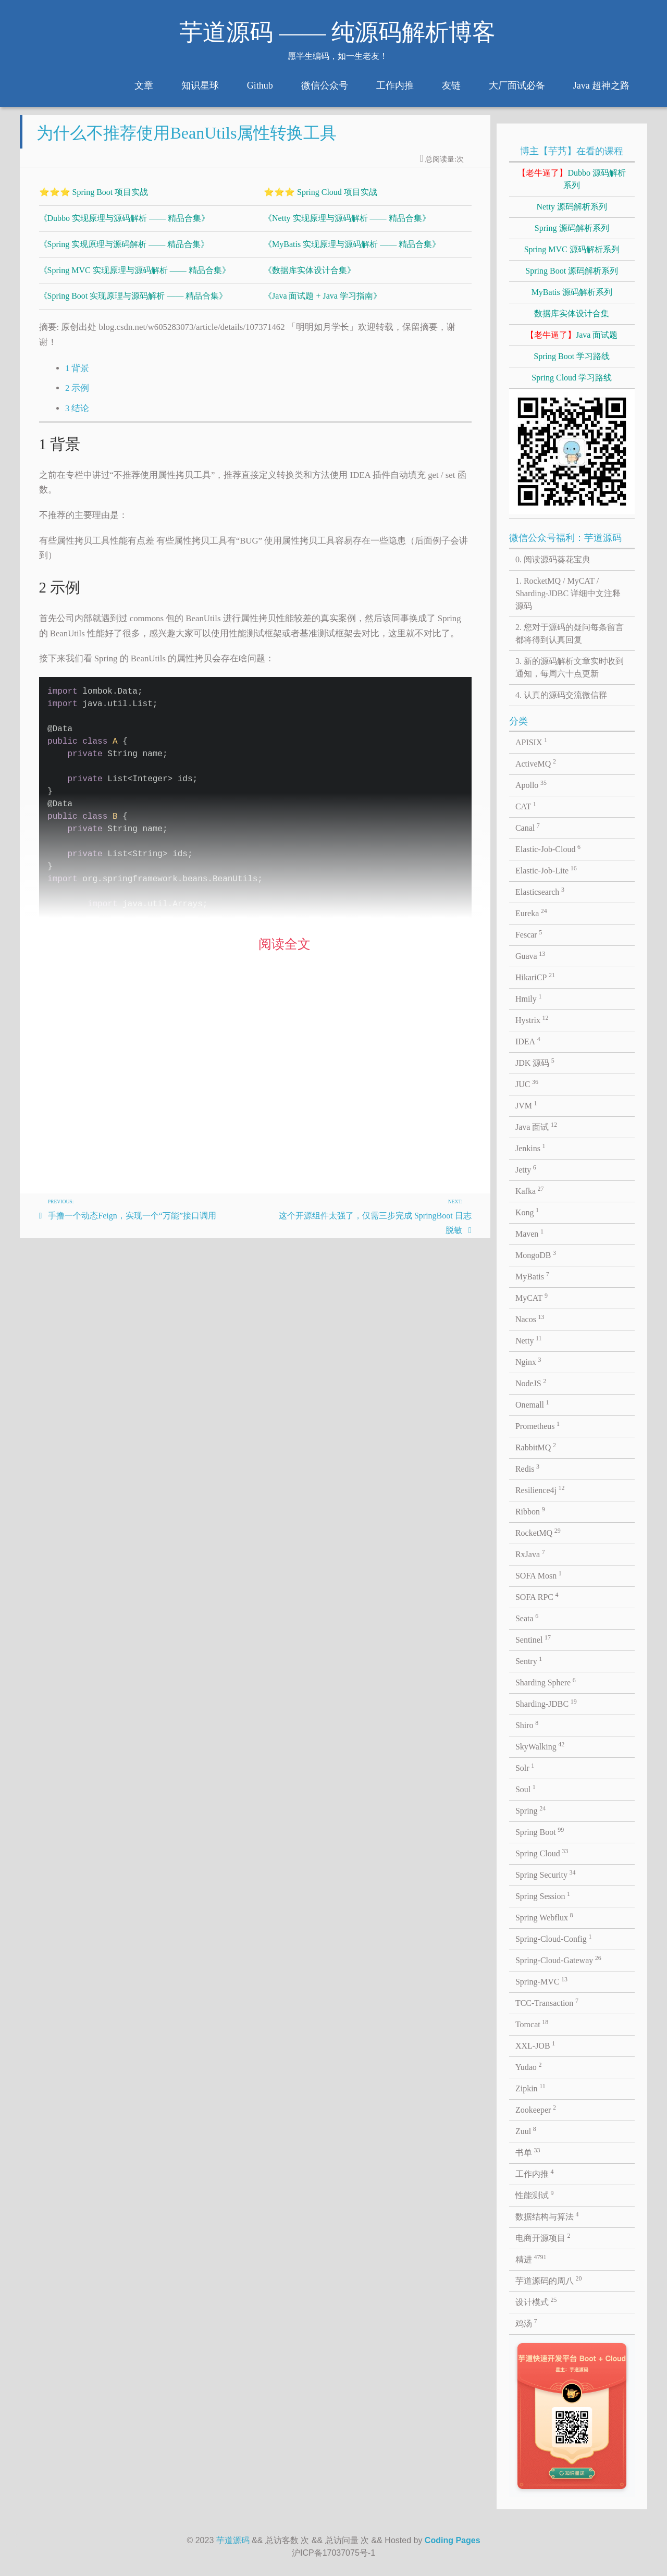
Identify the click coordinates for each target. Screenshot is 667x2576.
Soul (525, 1788)
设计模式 (536, 2301)
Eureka (531, 912)
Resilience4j (540, 1489)
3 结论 (77, 417)
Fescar (528, 934)
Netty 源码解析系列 (571, 206)
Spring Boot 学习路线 (572, 356)
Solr (524, 1767)
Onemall (532, 1404)
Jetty (525, 1169)
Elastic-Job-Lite (546, 870)
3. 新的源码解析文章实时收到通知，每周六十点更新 (569, 667)
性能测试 (534, 2194)
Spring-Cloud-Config (553, 1938)
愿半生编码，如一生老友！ (338, 56)
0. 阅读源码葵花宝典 (552, 559)
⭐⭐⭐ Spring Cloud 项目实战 (320, 200)
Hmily (528, 998)
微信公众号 (324, 85)
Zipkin (530, 2087)
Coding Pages (452, 2540)
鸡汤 (526, 2323)
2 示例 (77, 396)
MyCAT (531, 1297)
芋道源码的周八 (548, 2280)
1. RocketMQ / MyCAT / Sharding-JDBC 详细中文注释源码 (568, 593)
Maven (529, 1233)
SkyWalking (539, 1746)
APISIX (531, 741)
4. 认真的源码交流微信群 (561, 695)
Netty (528, 1340)
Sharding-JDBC (546, 1703)
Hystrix (532, 1019)
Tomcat (531, 2023)
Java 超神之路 (601, 85)
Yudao (528, 2066)
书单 (527, 2152)
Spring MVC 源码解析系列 (572, 249)
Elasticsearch (539, 891)
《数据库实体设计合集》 (309, 278)
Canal (527, 827)
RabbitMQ (535, 1446)
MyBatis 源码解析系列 (572, 292)
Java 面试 (536, 1126)
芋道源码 (233, 2540)
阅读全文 (284, 952)
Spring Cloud (541, 1852)
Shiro (526, 1724)
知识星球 (200, 85)
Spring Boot (539, 1831)
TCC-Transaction (546, 2002)
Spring (530, 1810)
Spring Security (545, 1874)
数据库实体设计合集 (571, 313)
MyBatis (532, 1276)
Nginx (528, 1361)
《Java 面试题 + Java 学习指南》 (322, 304)
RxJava (530, 1553)
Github (260, 85)
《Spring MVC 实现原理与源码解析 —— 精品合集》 (134, 278)
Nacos (530, 1318)
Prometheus (537, 1425)
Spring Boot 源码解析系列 (571, 270)
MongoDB (535, 1254)
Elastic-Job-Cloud (547, 848)
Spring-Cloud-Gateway (558, 1959)
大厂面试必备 (517, 85)
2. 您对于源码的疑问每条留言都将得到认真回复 (569, 633)
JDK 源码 (534, 1062)
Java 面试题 (571, 334)
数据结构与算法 (547, 2216)
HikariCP (535, 976)
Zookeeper (535, 2109)
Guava (530, 955)
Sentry (528, 1660)
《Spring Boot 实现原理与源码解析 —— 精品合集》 (133, 304)
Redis (527, 1468)
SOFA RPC (537, 1596)
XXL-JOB (535, 2045)
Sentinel (533, 1639)
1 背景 (77, 376)
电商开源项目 (543, 2237)
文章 (143, 85)
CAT (525, 805)
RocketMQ (538, 1532)
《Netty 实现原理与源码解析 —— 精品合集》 (347, 226)
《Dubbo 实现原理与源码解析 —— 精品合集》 (124, 226)
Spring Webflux (544, 1917)
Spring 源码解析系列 (572, 228)
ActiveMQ (535, 763)
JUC (526, 1083)
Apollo (531, 784)
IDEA (527, 1041)
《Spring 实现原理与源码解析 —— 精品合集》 (124, 252)
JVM (526, 1105)
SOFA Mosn (538, 1575)
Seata (526, 1617)
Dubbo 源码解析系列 (571, 179)
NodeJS (530, 1382)
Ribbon (530, 1511)
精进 (531, 2258)
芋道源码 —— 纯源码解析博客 (337, 32)
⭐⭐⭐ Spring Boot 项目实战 (94, 200)
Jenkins (530, 1147)
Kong (527, 1211)
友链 (451, 85)
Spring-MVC (541, 1981)
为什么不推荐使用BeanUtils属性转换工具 (186, 141)
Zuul (525, 2130)
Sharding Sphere (545, 1682)
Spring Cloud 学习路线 (572, 377)
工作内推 (395, 85)
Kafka (529, 1190)
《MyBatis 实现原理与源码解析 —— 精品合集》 (352, 252)
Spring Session (542, 1895)
